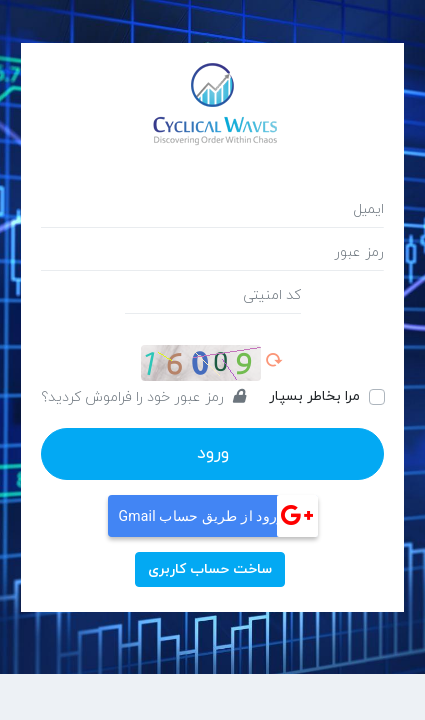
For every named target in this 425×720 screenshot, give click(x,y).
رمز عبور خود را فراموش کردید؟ (143, 397)
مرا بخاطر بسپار (314, 396)
